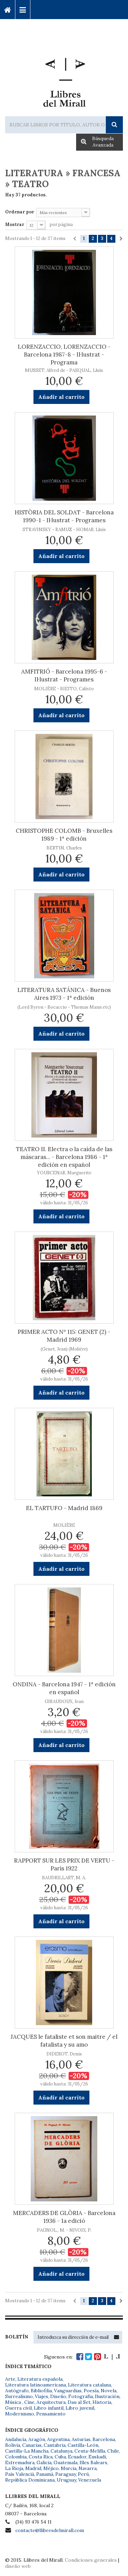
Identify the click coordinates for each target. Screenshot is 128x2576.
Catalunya (61, 2451)
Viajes (41, 2396)
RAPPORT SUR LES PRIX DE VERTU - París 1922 (64, 1864)
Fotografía (80, 2396)
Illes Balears (93, 2462)
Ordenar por (19, 212)
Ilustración (107, 2396)
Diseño (58, 2396)
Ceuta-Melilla (89, 2451)
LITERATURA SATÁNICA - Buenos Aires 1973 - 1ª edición (64, 993)
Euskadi (97, 2457)
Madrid (33, 2468)
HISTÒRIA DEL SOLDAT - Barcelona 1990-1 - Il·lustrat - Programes (64, 516)
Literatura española (39, 2379)
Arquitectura (51, 2402)
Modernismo (19, 2414)
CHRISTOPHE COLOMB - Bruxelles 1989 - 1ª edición (64, 834)
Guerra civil (18, 2408)
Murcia (68, 2468)
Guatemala (65, 2462)
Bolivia (12, 2445)
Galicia (44, 2462)
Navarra (88, 2468)
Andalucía (15, 2439)
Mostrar (14, 224)
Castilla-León (83, 2445)
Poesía (91, 2390)
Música (13, 2402)
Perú (83, 2474)
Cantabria (55, 2445)
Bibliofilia (41, 2390)
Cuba (60, 2457)
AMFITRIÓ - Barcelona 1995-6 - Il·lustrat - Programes (64, 675)
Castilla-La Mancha (26, 2451)
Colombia (16, 2457)
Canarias (32, 2445)
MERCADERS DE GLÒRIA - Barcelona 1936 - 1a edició (64, 2217)
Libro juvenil (80, 2408)
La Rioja (14, 2468)
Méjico (51, 2468)
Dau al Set (79, 2402)
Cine (29, 2402)
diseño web (18, 2566)
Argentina (58, 2439)
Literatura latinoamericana (35, 2385)
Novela (108, 2390)
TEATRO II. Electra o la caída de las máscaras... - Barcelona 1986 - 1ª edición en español (64, 1157)
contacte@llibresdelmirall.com (49, 2530)
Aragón (36, 2439)
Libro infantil (48, 2408)
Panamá (44, 2474)
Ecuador (77, 2457)
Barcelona (104, 2439)
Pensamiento (51, 2414)
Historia (102, 2402)
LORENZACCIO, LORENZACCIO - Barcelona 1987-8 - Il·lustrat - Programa (64, 354)
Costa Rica (41, 2457)
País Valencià (19, 2474)
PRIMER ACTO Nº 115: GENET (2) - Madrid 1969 (64, 1335)
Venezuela (89, 2480)
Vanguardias (68, 2390)
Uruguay (66, 2480)
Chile (113, 2451)
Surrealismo (19, 2396)
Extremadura (19, 2462)
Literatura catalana (89, 2385)
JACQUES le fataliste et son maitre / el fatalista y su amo (64, 2040)
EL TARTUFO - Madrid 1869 (64, 1508)
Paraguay (65, 2474)
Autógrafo (17, 2390)
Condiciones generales (91, 2560)
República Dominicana (30, 2480)
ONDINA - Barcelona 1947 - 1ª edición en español (64, 1688)
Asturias (81, 2439)
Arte (10, 2379)
